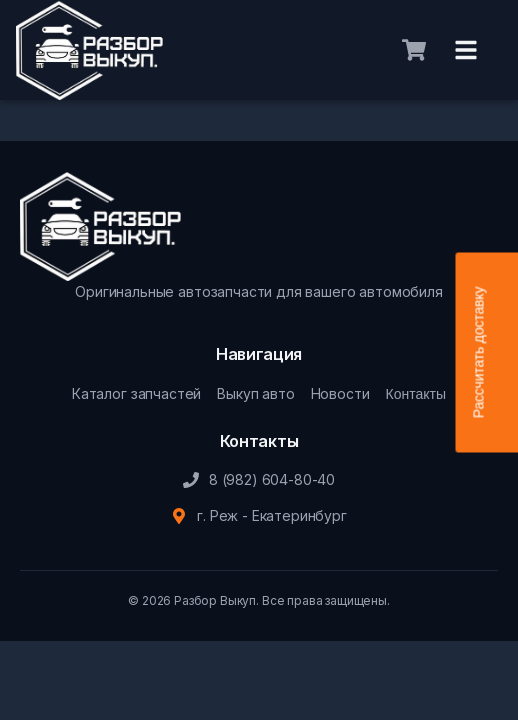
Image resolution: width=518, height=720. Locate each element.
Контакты (416, 394)
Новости (340, 393)
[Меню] (466, 50)
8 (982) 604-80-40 (272, 479)
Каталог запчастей (136, 393)
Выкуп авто (255, 393)
